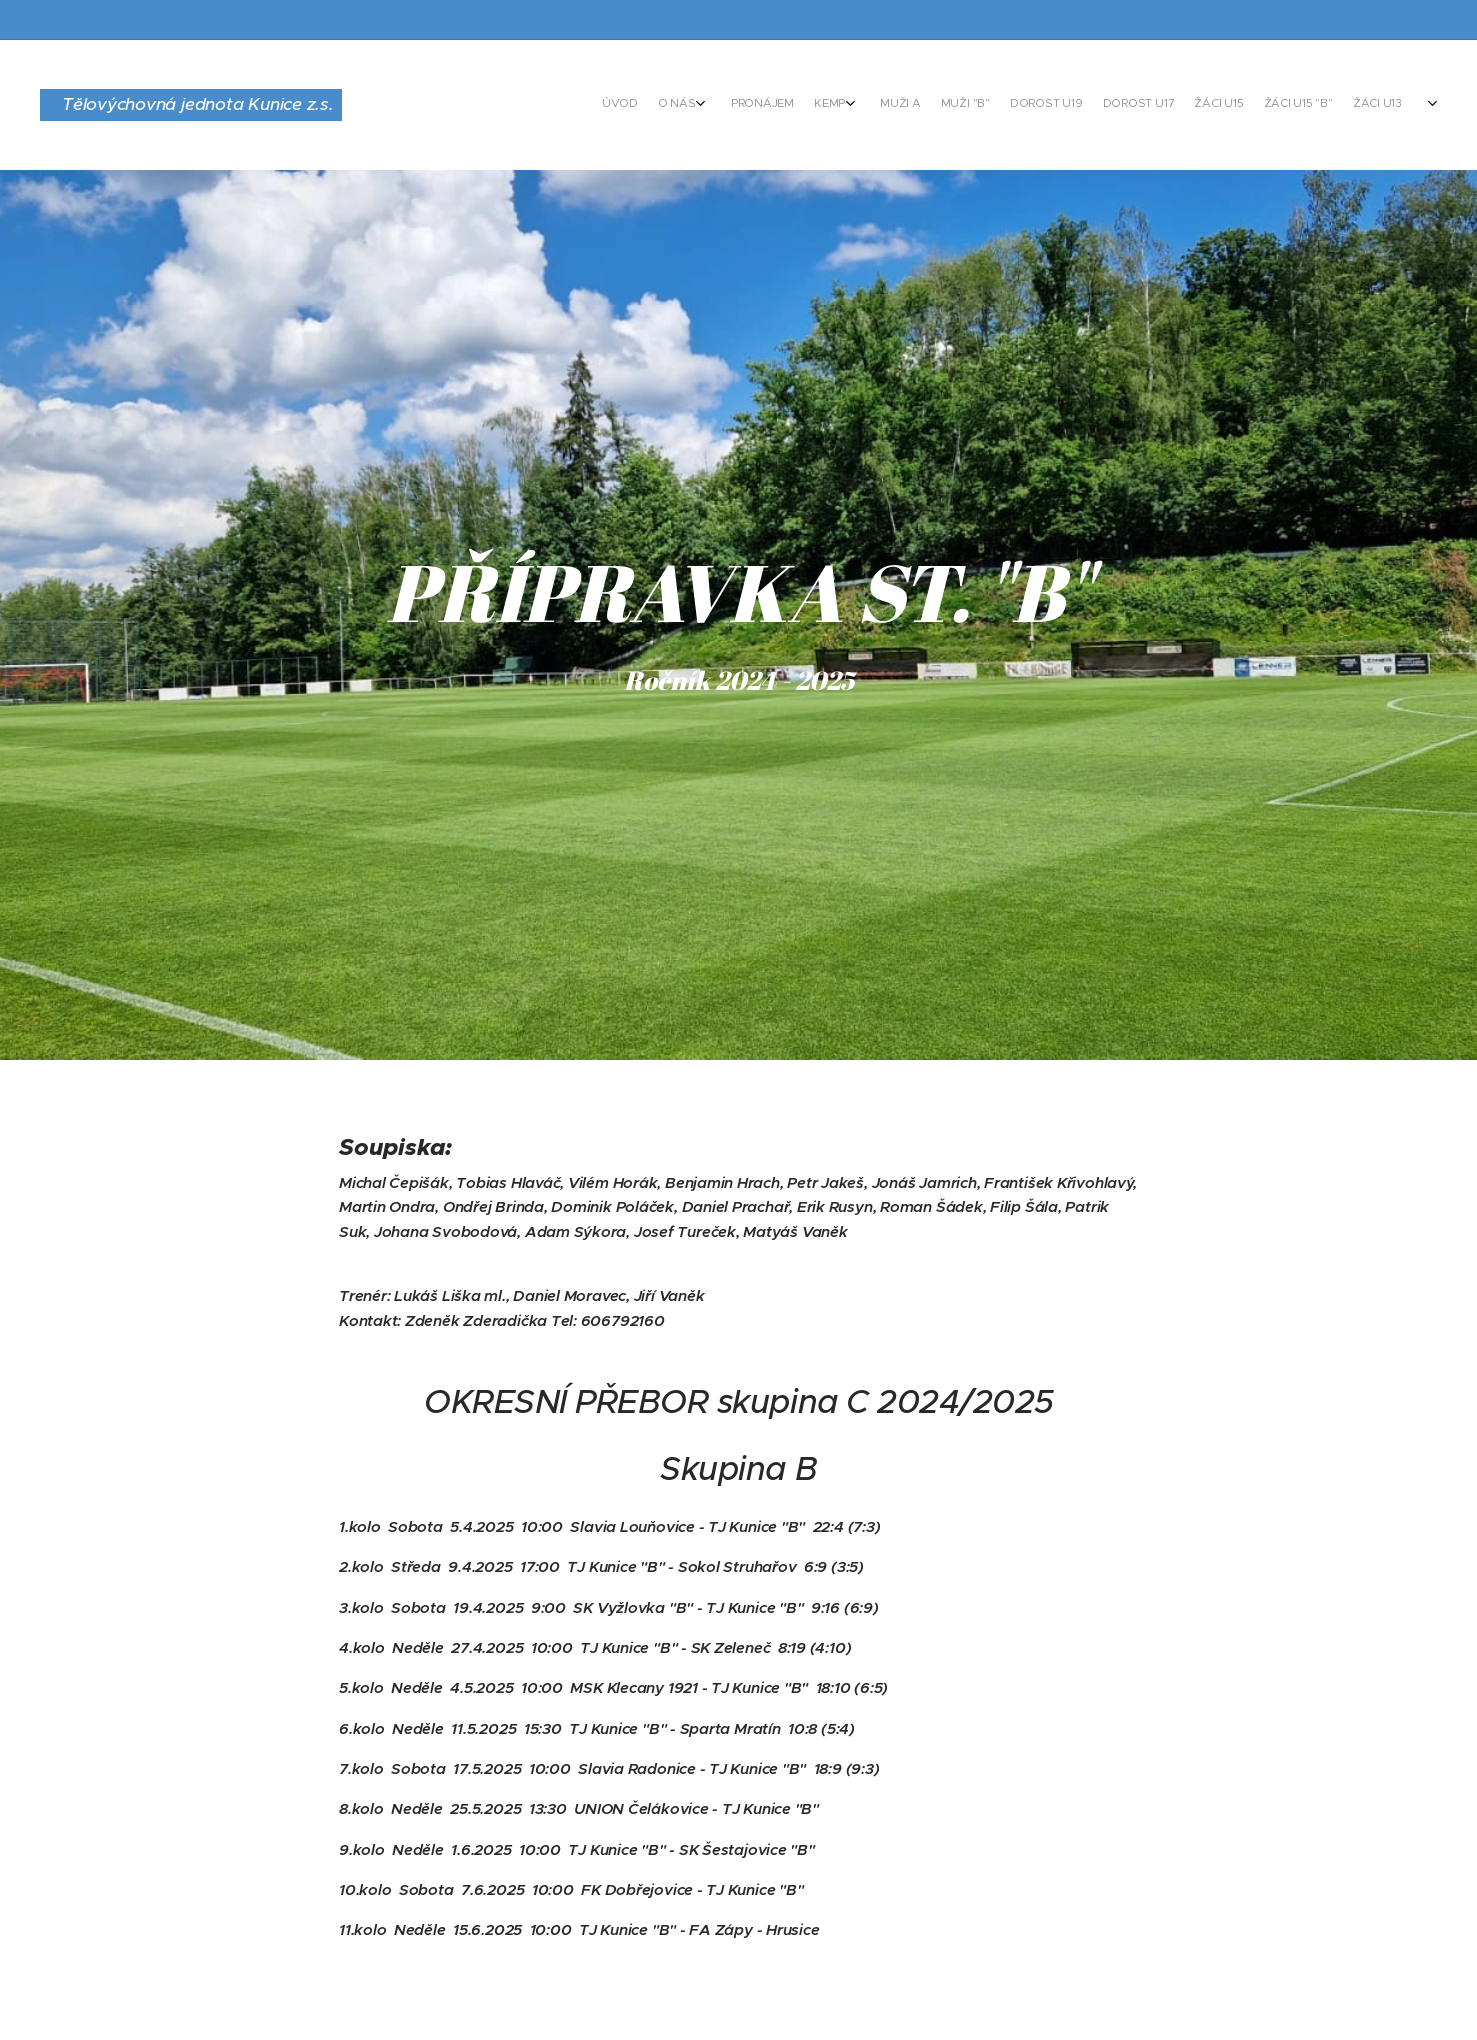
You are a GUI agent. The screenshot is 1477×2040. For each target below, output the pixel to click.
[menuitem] (1029, 105)
